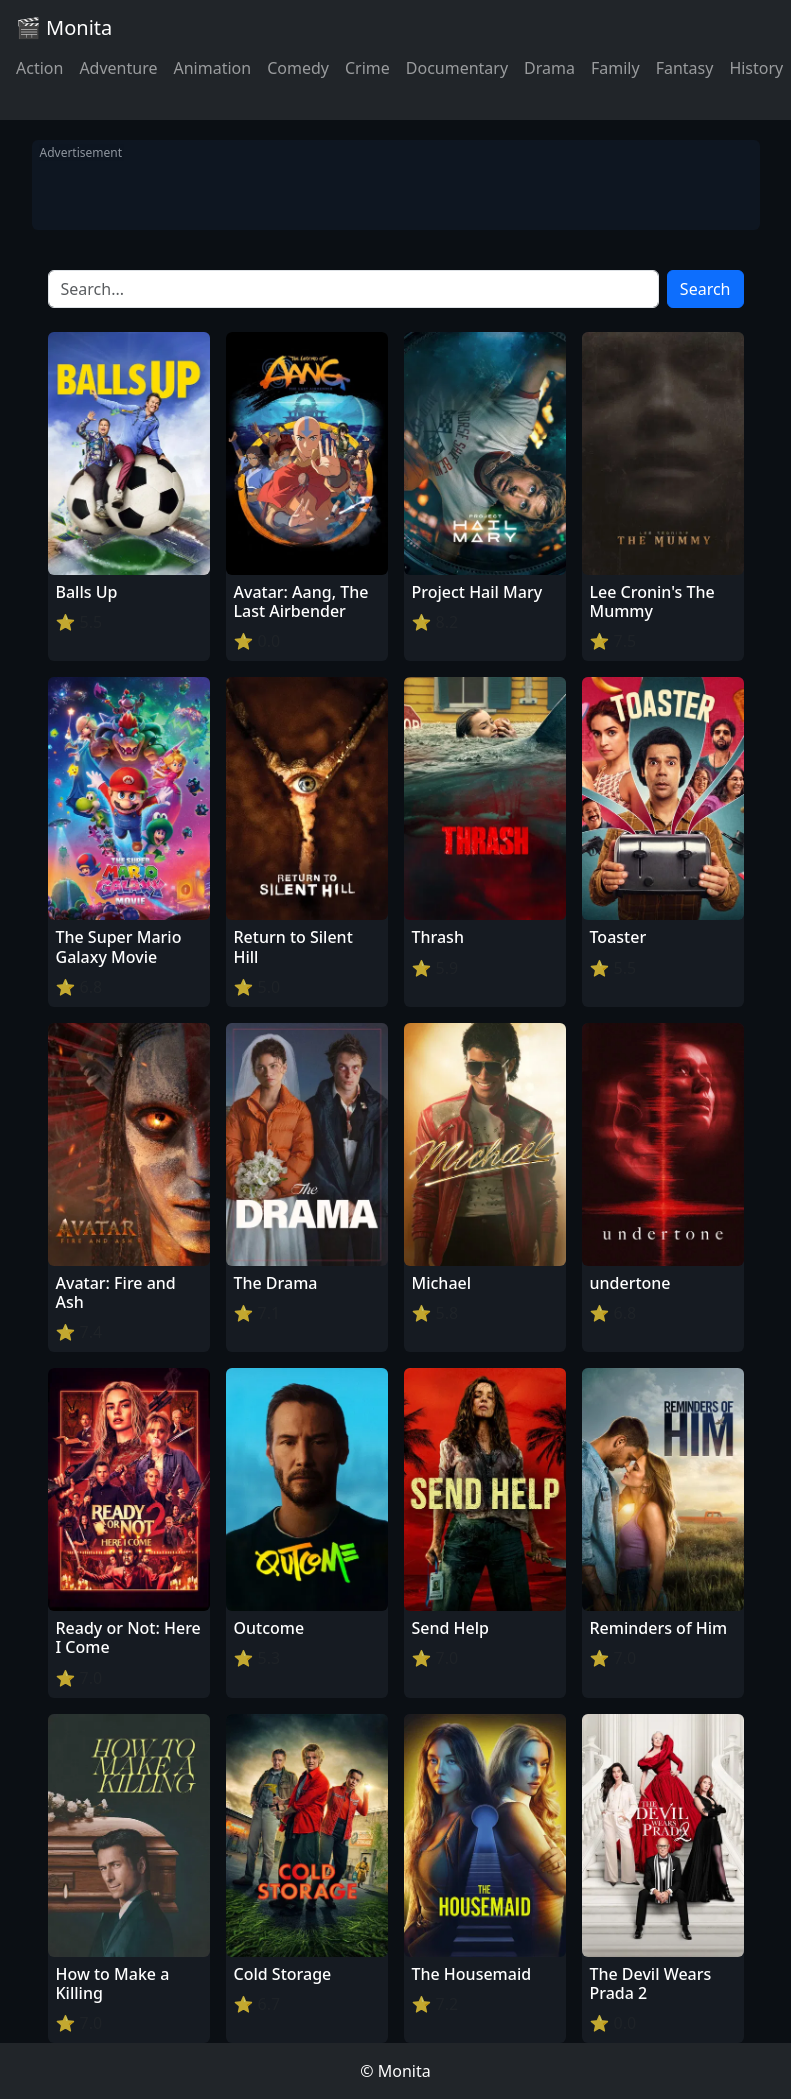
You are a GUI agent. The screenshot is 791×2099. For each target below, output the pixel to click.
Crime (367, 68)
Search (705, 289)
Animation (212, 68)
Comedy (298, 68)
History (756, 68)
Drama (549, 68)
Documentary (457, 68)
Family (615, 68)
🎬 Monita (64, 27)
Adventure (118, 68)
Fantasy (685, 68)
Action (39, 68)
